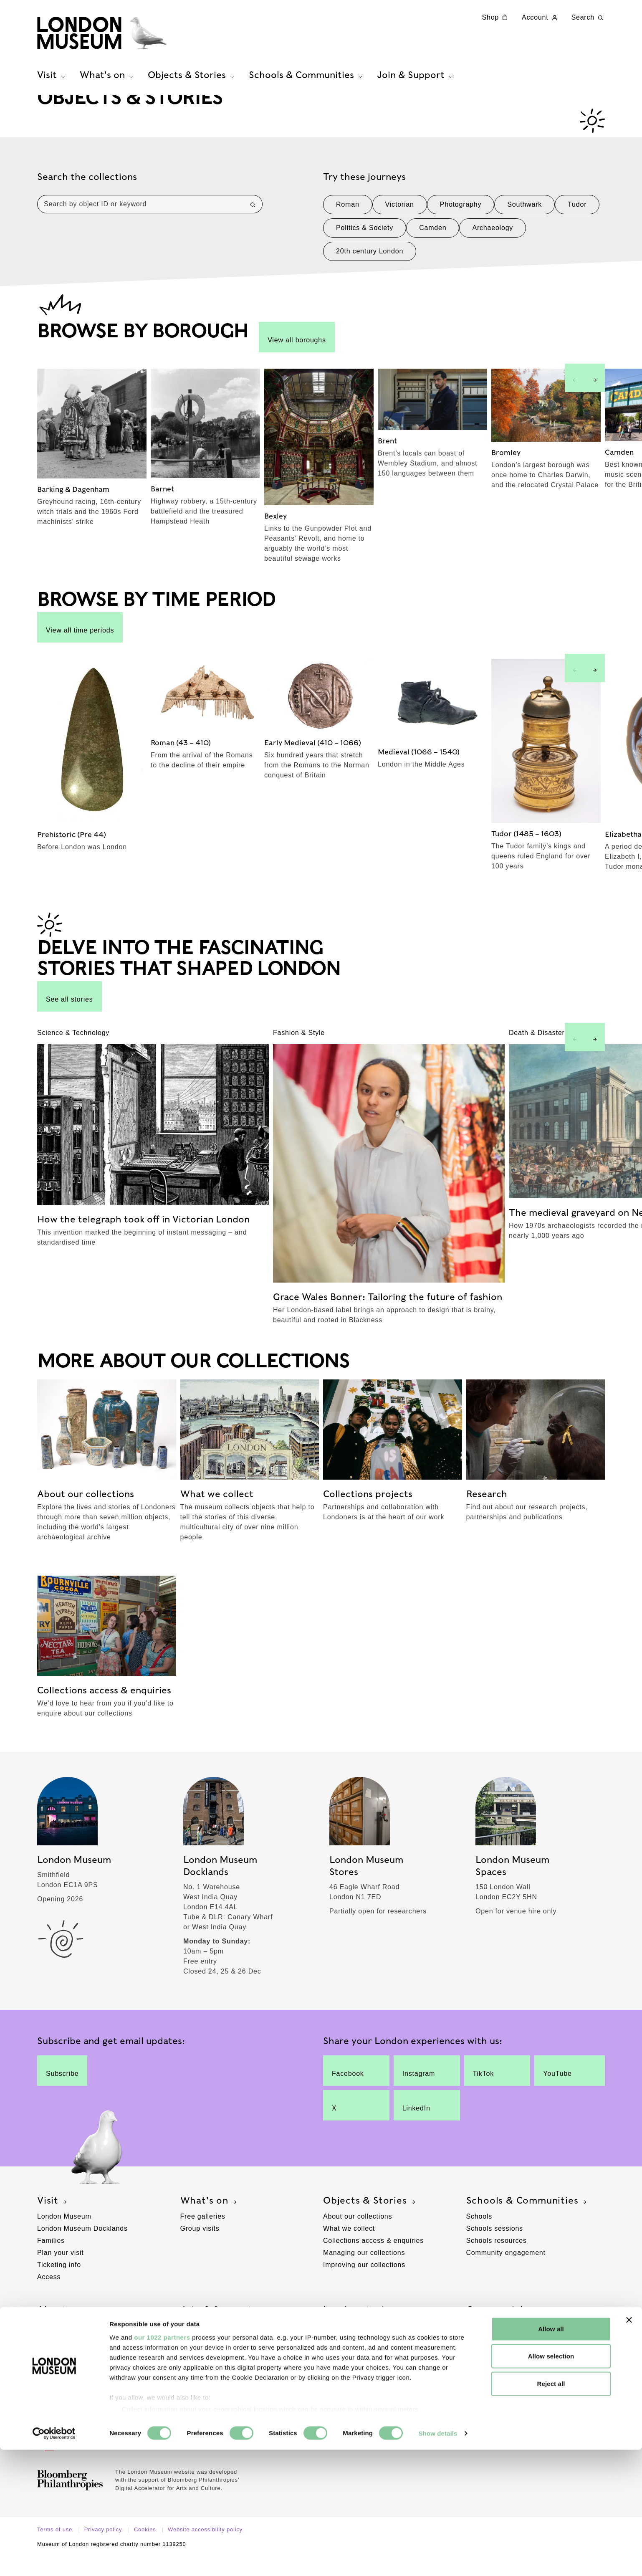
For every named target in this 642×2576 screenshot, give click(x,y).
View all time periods (80, 646)
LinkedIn (419, 2124)
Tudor (577, 224)
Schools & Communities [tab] (306, 84)
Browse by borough (354, 2357)
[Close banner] (629, 2446)
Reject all (551, 2509)
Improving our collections (364, 2284)
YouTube (561, 2090)
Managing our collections (364, 2272)
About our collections (357, 2235)
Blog (330, 2345)
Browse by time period (359, 2369)
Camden (432, 247)
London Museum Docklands (82, 2248)
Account (540, 17)
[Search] (253, 224)
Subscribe (62, 2090)
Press (46, 2369)
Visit (53, 2220)
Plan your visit (60, 2272)
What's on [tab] (107, 84)
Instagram (419, 2090)
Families (51, 2260)
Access (49, 2296)
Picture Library (490, 2357)
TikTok (490, 2090)
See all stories (69, 1016)
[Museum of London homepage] (119, 37)
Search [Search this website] (588, 17)
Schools (479, 2235)
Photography (461, 224)
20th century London (369, 270)
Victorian (399, 224)
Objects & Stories (370, 2220)
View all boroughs (297, 356)
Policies (50, 2393)
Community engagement (506, 2272)
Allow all (551, 2455)
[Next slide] (595, 397)
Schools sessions (494, 2248)
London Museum (64, 2235)
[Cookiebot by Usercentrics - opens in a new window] (54, 2559)
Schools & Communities (527, 2220)
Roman (347, 224)
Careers (50, 2357)
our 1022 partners (162, 2463)
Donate (192, 2345)
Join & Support (221, 2329)
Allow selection (551, 2482)
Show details (438, 2559)
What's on (209, 2220)
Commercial (499, 2329)
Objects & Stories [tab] (192, 84)
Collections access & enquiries (373, 2260)
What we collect (349, 2248)
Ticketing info (59, 2284)
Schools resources (496, 2260)
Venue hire (484, 2345)
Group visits (200, 2248)
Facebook (349, 2090)
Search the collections (87, 196)
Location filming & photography (517, 2369)
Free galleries (202, 2235)
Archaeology (492, 247)
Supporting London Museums (85, 2381)
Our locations (59, 2345)
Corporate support (210, 2369)
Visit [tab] (52, 84)
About (57, 2329)
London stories (364, 2329)
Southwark (524, 224)
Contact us (54, 2405)
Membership (200, 2357)
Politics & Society (364, 247)
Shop (496, 17)
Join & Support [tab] (416, 84)
